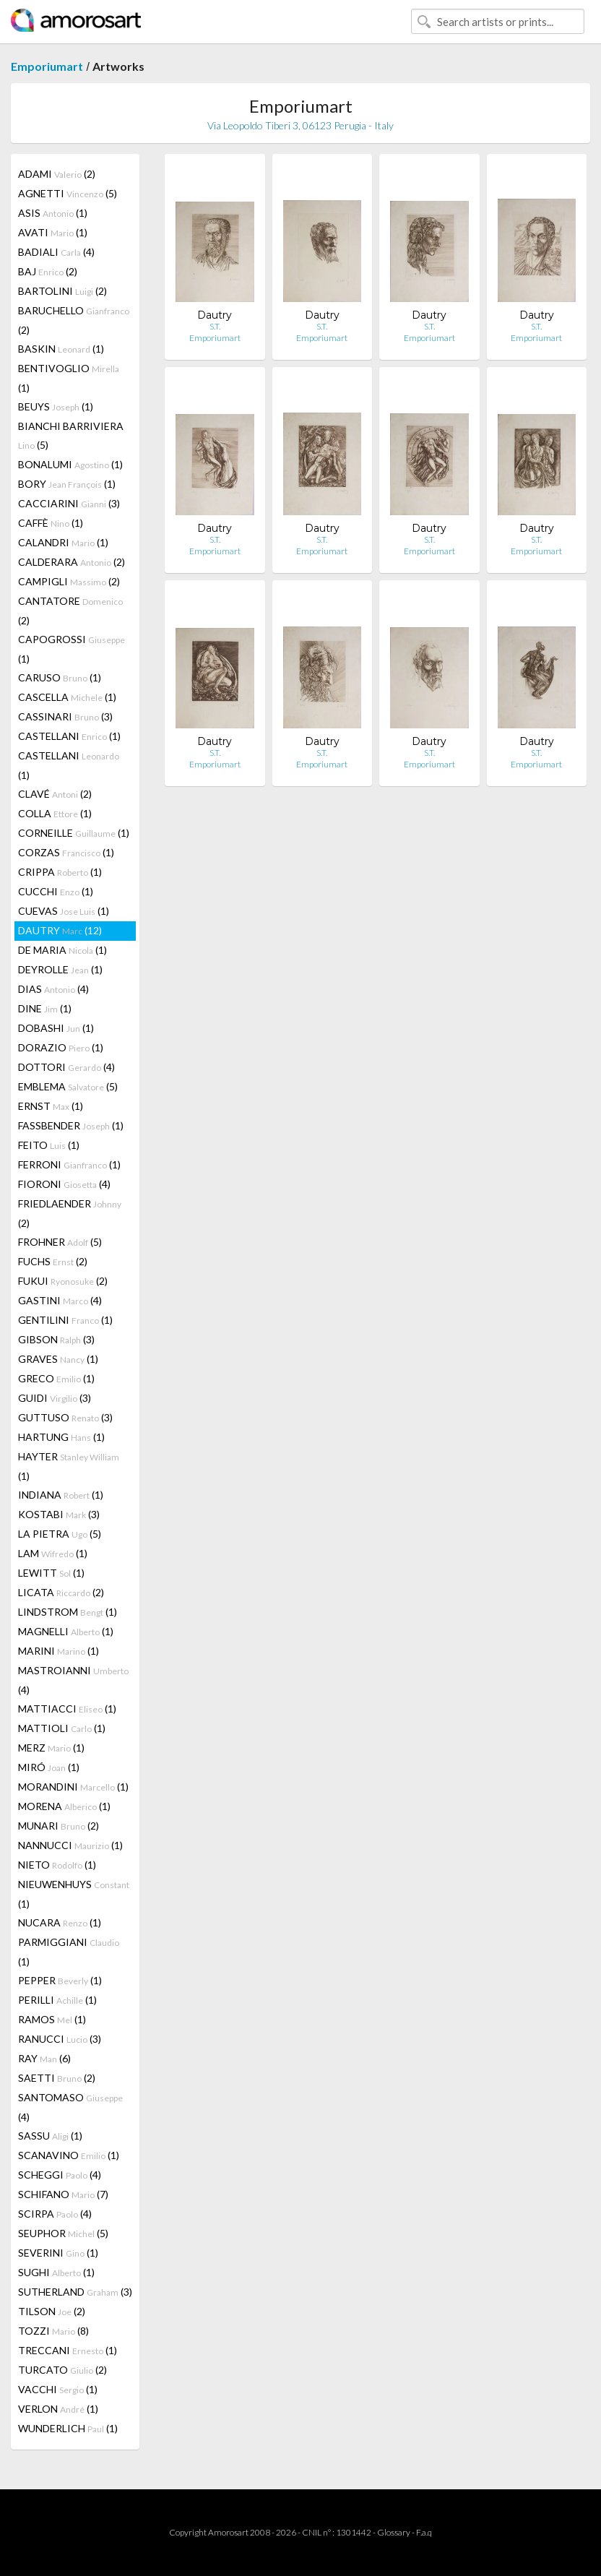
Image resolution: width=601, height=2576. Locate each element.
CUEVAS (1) (63, 911)
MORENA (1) (64, 1806)
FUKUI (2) (63, 1281)
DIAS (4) (53, 989)
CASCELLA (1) (67, 697)
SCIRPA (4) (55, 2213)
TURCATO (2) (62, 2370)
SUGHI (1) (56, 2272)
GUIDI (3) (54, 1398)
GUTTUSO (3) (65, 1417)
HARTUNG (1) (61, 1437)
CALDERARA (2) (71, 562)
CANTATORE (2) (70, 610)
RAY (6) (44, 2058)
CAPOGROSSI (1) (71, 649)
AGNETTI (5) (67, 193)
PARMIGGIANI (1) (68, 1952)
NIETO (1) (57, 1864)
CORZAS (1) (66, 852)
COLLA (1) (55, 813)
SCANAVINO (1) (68, 2155)
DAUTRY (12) (60, 930)
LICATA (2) (61, 1592)
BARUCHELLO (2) (73, 320)
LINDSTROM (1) (67, 1612)
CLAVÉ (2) (55, 794)
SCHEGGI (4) (59, 2174)
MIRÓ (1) (48, 1767)
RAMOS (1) (52, 2019)
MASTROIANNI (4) (73, 1680)
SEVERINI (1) (58, 2253)
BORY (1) (67, 484)
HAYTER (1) (68, 1466)
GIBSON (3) (56, 1339)
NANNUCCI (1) (70, 1845)
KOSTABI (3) (59, 1514)
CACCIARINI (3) (69, 503)
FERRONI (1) (69, 1164)
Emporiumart (47, 66)
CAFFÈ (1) (50, 523)
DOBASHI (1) (56, 1028)
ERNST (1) (50, 1106)
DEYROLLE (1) (60, 969)
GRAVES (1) (58, 1359)
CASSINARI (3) (65, 716)
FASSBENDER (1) (71, 1125)
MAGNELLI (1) (65, 1631)
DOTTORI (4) (66, 1067)
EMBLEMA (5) (68, 1086)
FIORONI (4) (64, 1184)
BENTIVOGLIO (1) (68, 378)
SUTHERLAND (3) (75, 2292)
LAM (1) (52, 1553)
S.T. (214, 326)
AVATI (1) (52, 232)
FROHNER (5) (60, 1242)
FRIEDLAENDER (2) (69, 1213)
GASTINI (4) (60, 1300)
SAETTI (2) (56, 2078)
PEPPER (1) (60, 1980)
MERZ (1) (51, 1747)
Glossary (393, 2532)
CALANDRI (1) (63, 542)
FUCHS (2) (52, 1261)
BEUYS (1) (55, 406)
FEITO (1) (48, 1145)
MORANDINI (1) (73, 1786)
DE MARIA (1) (62, 950)
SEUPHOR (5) (63, 2233)
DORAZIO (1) (60, 1047)
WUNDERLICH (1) (68, 2428)
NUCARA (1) (59, 1922)
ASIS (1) (52, 213)
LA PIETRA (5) (59, 1534)
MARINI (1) (58, 1651)
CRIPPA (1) (60, 872)
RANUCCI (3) (59, 2039)
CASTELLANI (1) (69, 736)
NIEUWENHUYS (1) (73, 1894)
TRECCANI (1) (67, 2350)
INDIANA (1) (60, 1495)
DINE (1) (45, 1008)
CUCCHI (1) (55, 891)
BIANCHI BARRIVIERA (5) (71, 435)
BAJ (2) (47, 271)
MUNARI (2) (58, 1825)
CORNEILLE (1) (73, 833)
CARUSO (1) (59, 677)
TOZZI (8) (53, 2331)
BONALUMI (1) (70, 464)
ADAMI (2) (56, 174)
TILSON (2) (51, 2311)
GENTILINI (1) (65, 1320)
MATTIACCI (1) (67, 1708)
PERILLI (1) (57, 2000)
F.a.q (424, 2532)
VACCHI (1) (58, 2389)
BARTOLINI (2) (62, 291)
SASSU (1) (50, 2135)
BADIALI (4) (56, 252)
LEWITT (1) (51, 1573)
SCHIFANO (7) (63, 2194)
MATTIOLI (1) (61, 1728)
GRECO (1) (56, 1378)
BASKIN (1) (61, 349)
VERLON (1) (58, 2409)
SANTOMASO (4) (70, 2107)
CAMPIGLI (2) (69, 581)
